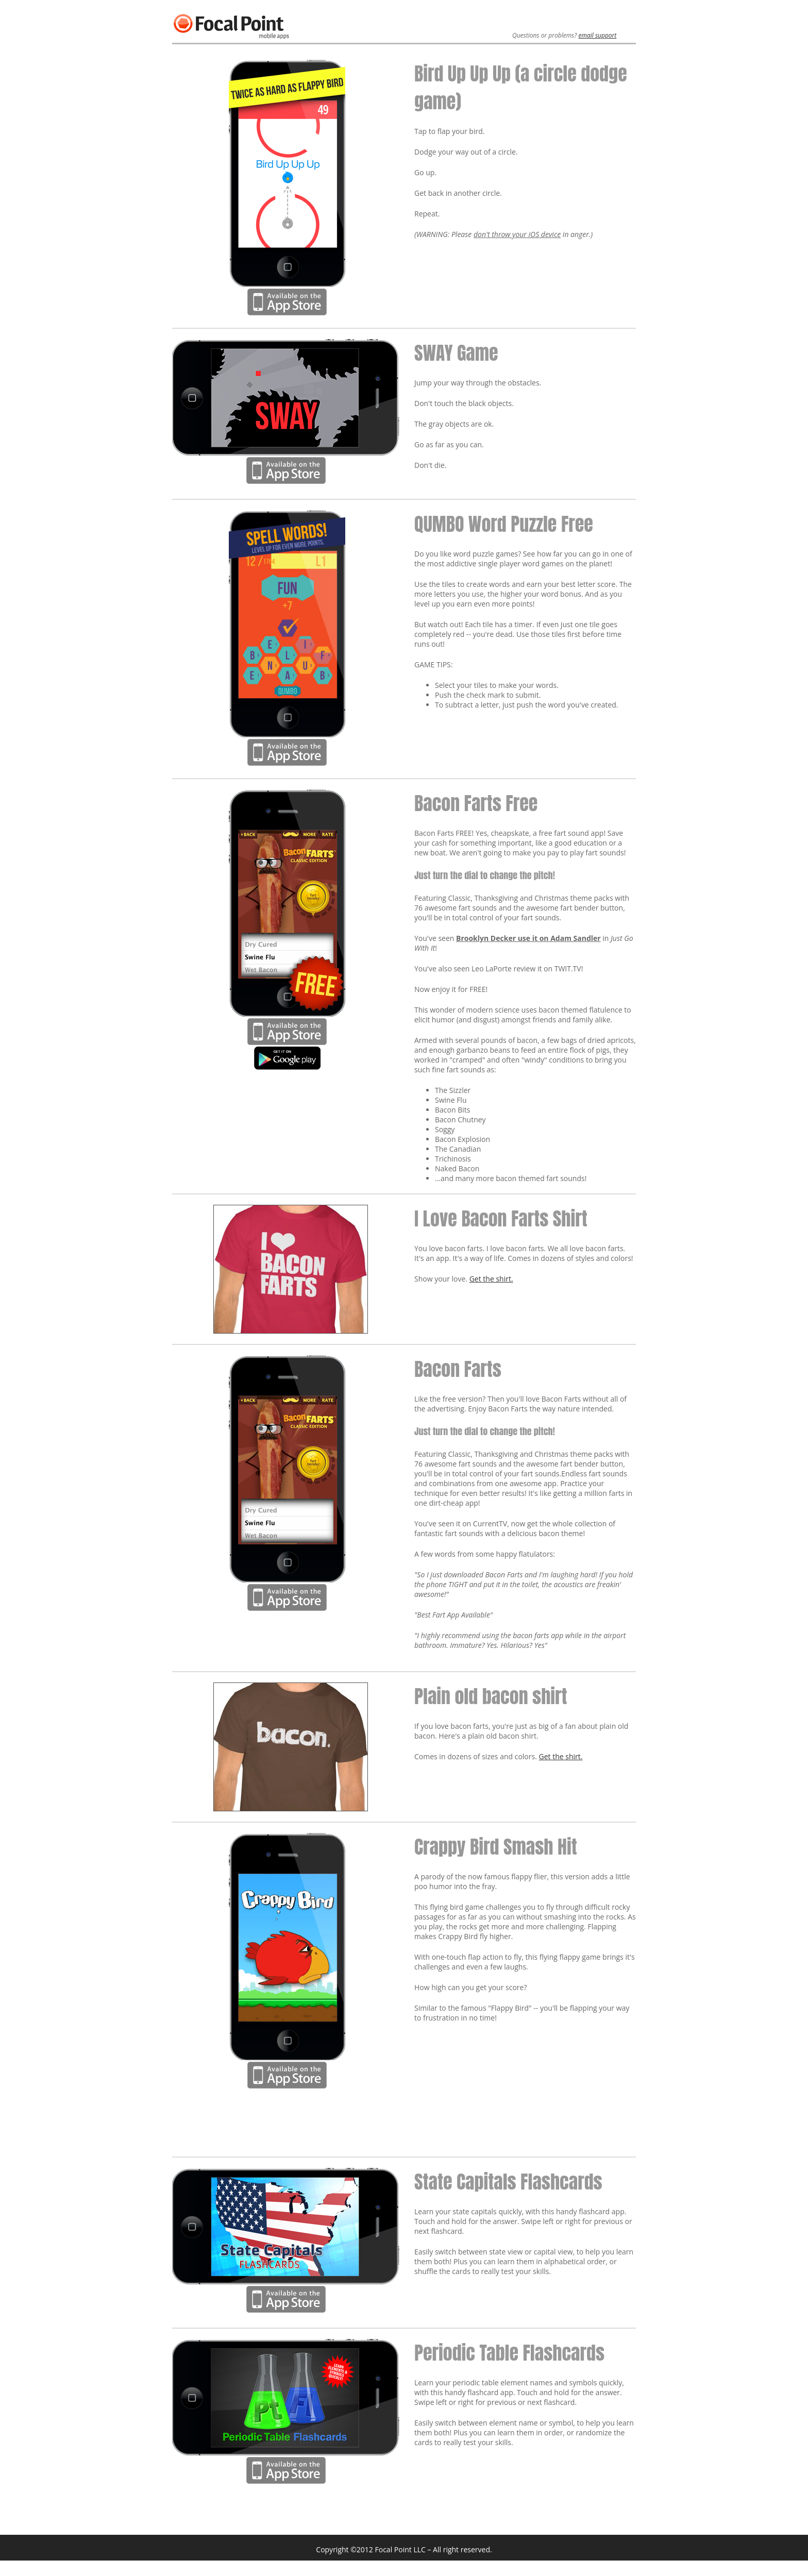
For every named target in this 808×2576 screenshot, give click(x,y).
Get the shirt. (491, 1279)
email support (598, 35)
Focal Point (211, 23)
